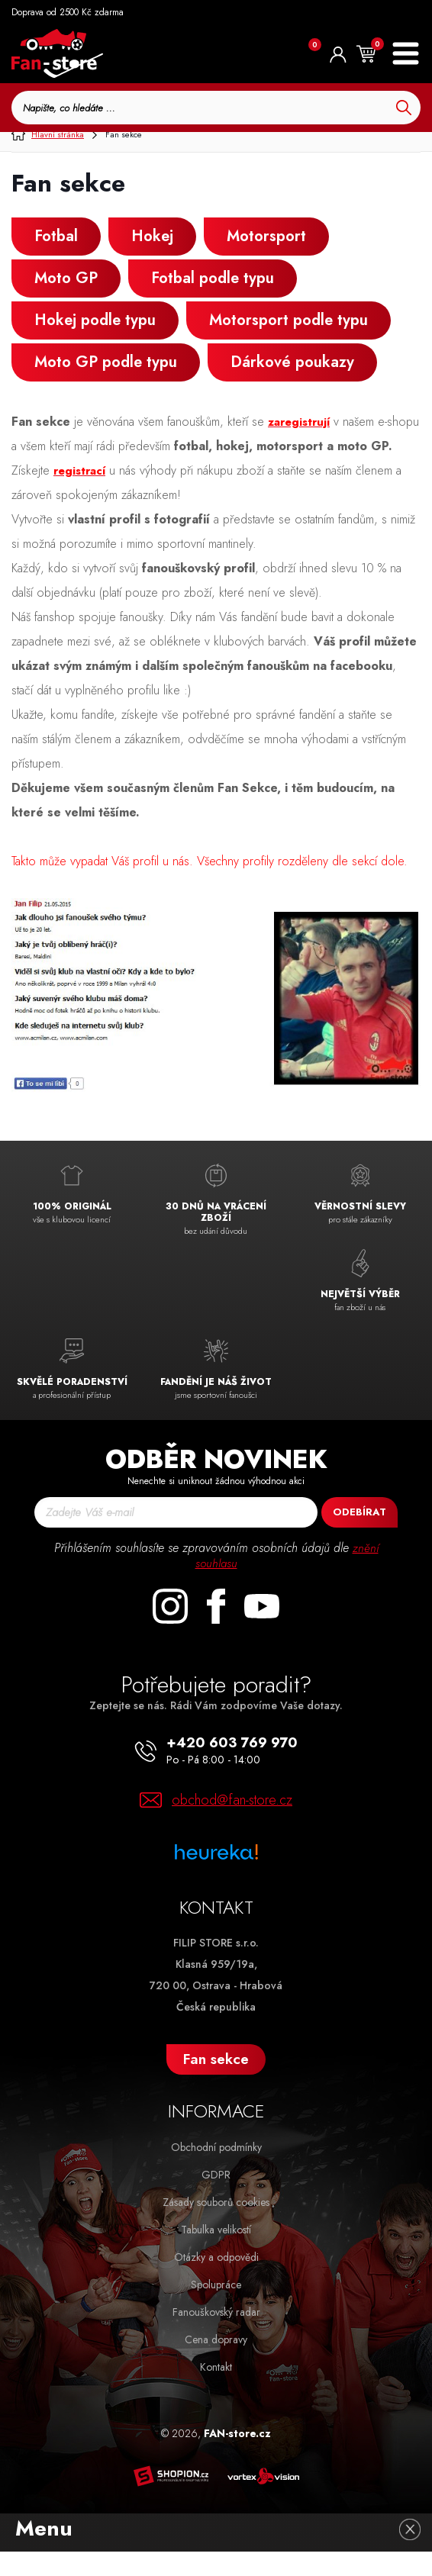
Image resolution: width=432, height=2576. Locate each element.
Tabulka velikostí (216, 2254)
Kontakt (216, 2391)
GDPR (216, 2199)
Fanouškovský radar (216, 2336)
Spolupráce (216, 2309)
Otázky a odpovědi (216, 2281)
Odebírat (359, 1536)
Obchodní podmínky (216, 2171)
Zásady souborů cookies (216, 2226)
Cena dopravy (216, 2364)
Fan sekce (216, 2083)
